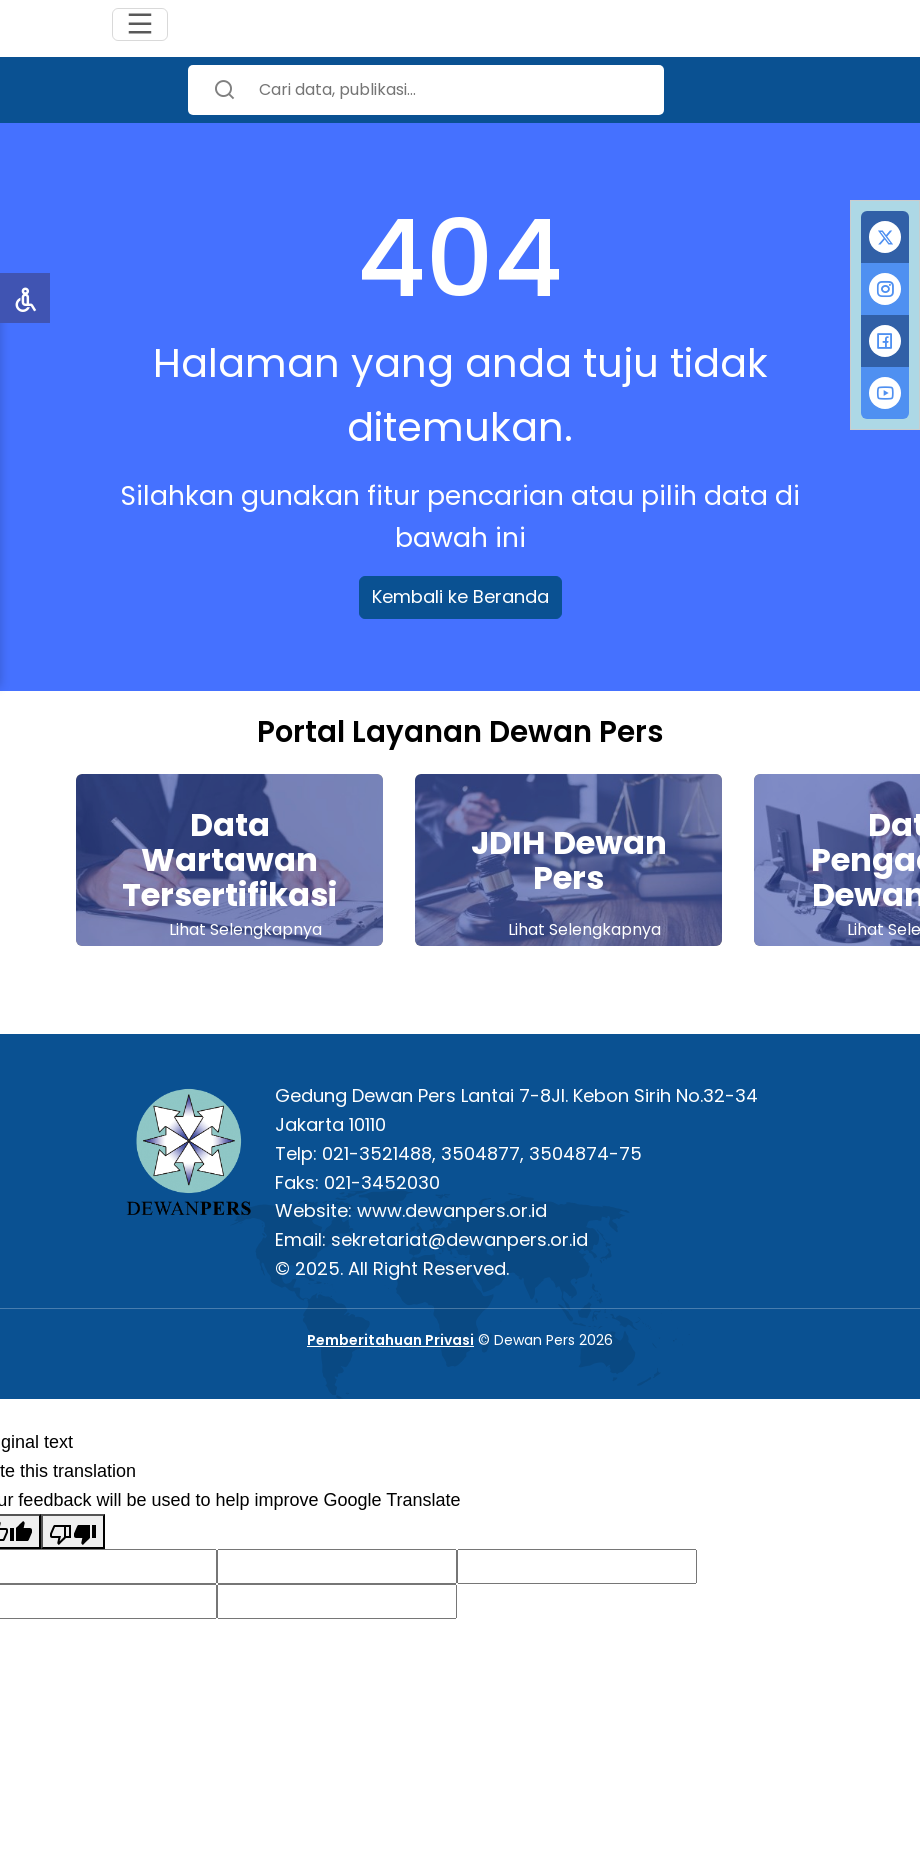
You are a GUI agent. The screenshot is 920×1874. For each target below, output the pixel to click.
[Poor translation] (73, 1531)
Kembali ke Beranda (460, 596)
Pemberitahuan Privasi (390, 1340)
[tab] (885, 237)
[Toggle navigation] (140, 24)
